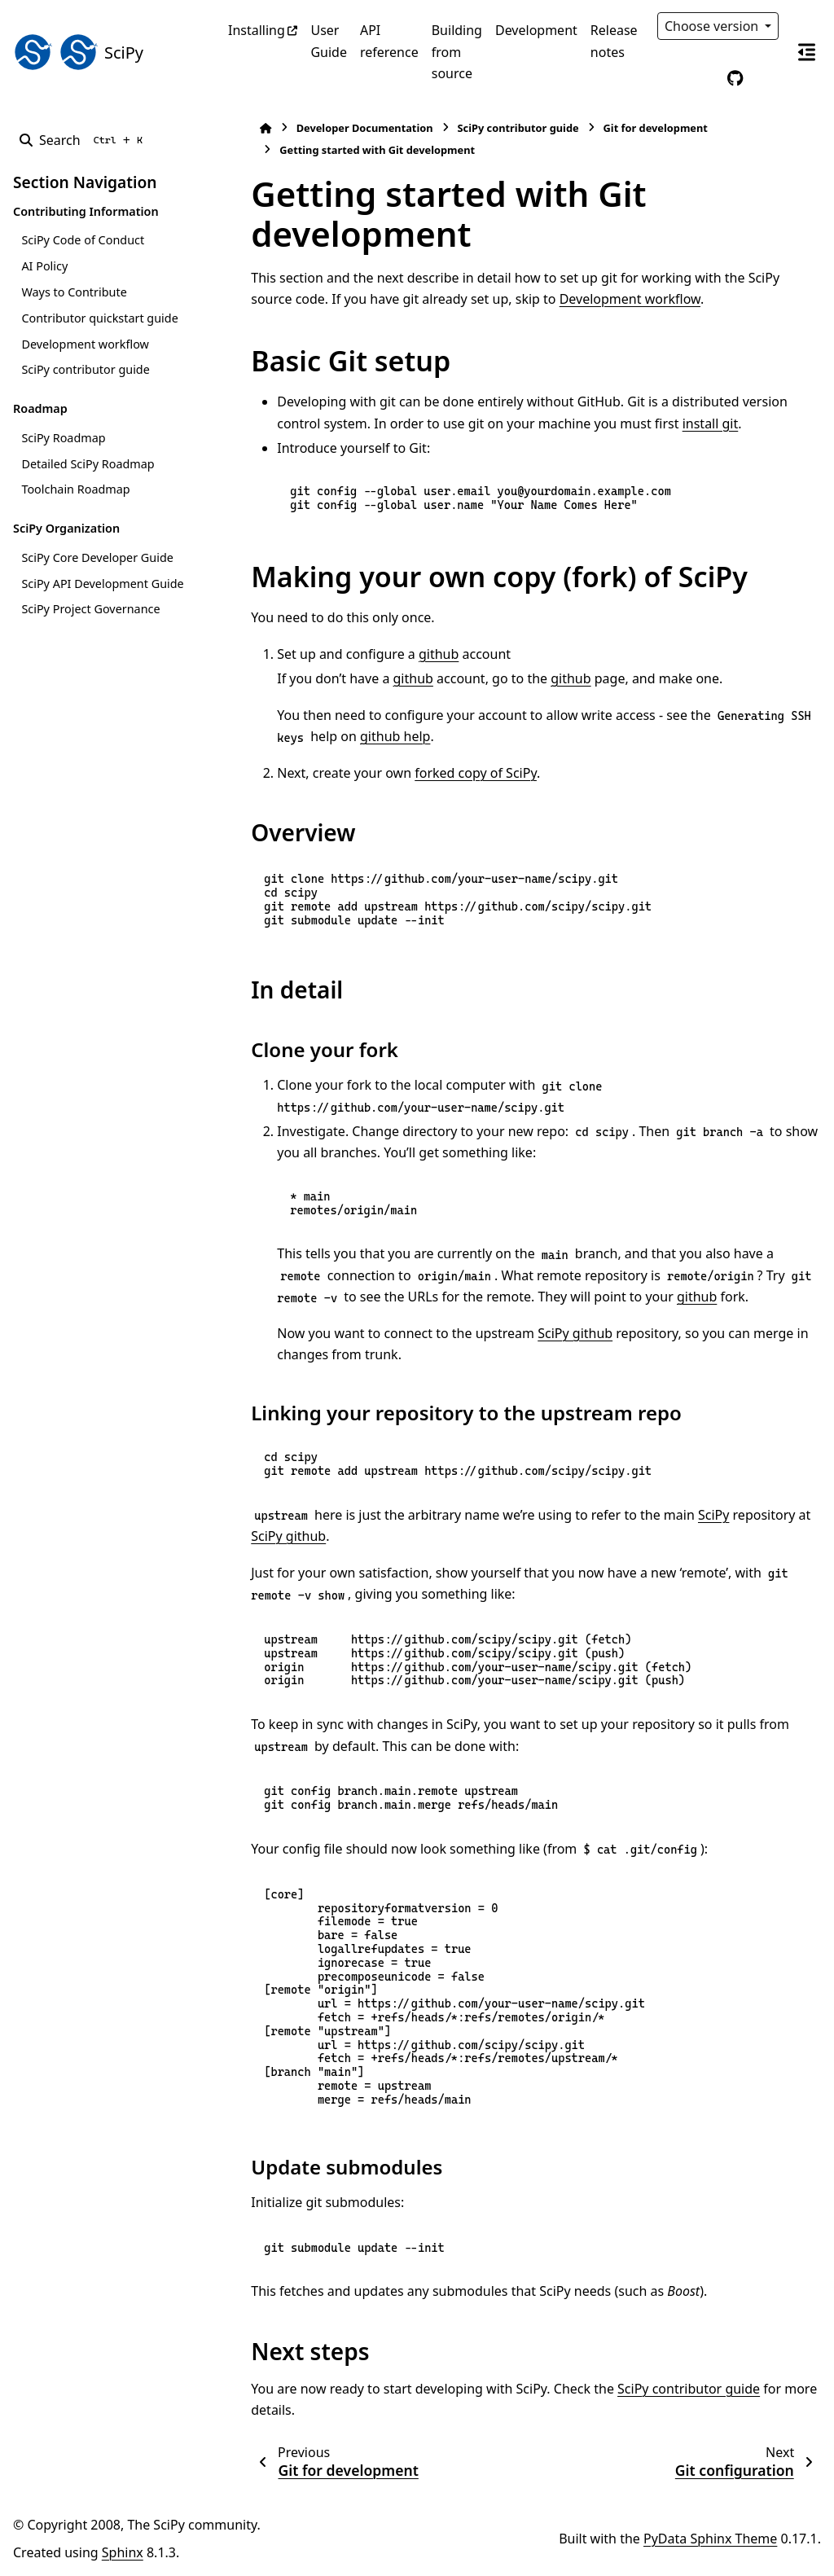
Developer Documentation (334, 128)
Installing (256, 30)
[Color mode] (701, 78)
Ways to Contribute (73, 292)
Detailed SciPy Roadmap (87, 464)
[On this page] (806, 52)
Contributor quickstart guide (99, 318)
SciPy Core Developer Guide (97, 557)
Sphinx (122, 2552)
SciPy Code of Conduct (82, 240)
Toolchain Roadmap (75, 489)
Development (536, 30)
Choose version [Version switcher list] (713, 26)
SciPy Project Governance (90, 609)
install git (634, 423)
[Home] (236, 128)
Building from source (457, 51)
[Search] (84, 140)
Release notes (614, 40)
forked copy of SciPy (446, 773)
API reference (389, 40)
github (409, 654)
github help (332, 736)
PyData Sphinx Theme (710, 2538)
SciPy (684, 1515)
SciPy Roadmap (63, 437)
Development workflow (84, 344)
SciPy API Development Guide (102, 583)
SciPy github (545, 1333)
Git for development (625, 128)
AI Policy (44, 266)
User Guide (328, 40)
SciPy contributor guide (85, 369)
